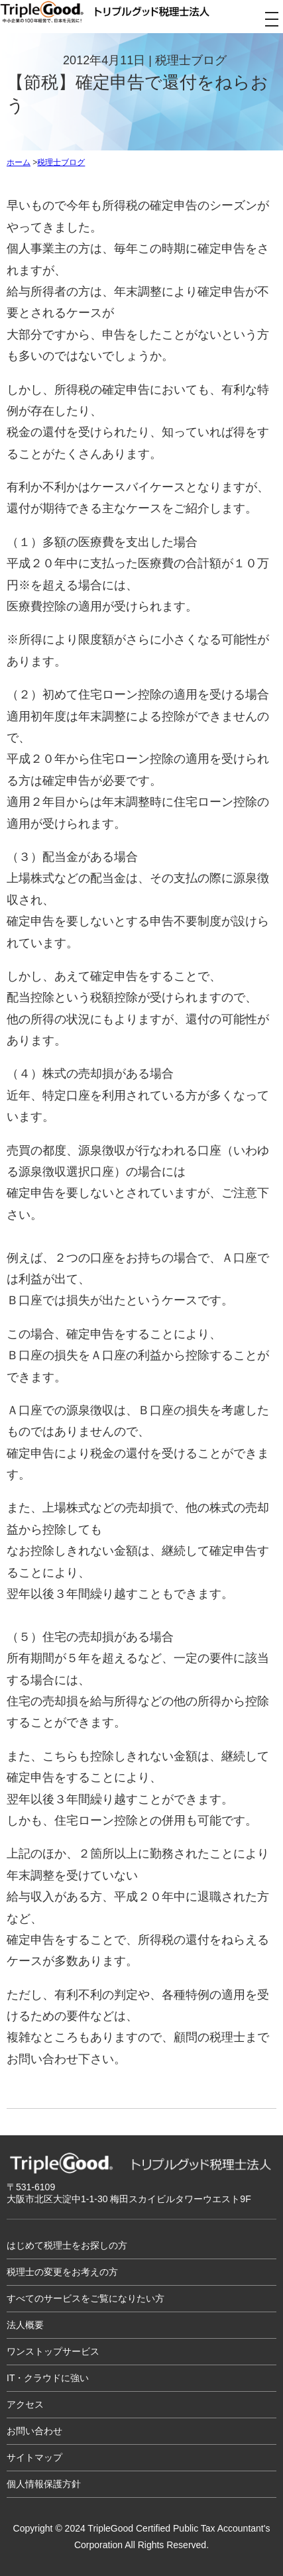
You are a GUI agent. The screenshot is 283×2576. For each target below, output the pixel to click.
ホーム (18, 162)
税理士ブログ (61, 162)
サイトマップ (34, 2457)
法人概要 (25, 2325)
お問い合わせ (34, 2431)
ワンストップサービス (53, 2351)
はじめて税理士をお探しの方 (67, 2245)
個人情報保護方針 (44, 2484)
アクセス (25, 2404)
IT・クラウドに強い (48, 2378)
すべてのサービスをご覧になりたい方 (85, 2298)
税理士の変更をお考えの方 (62, 2272)
